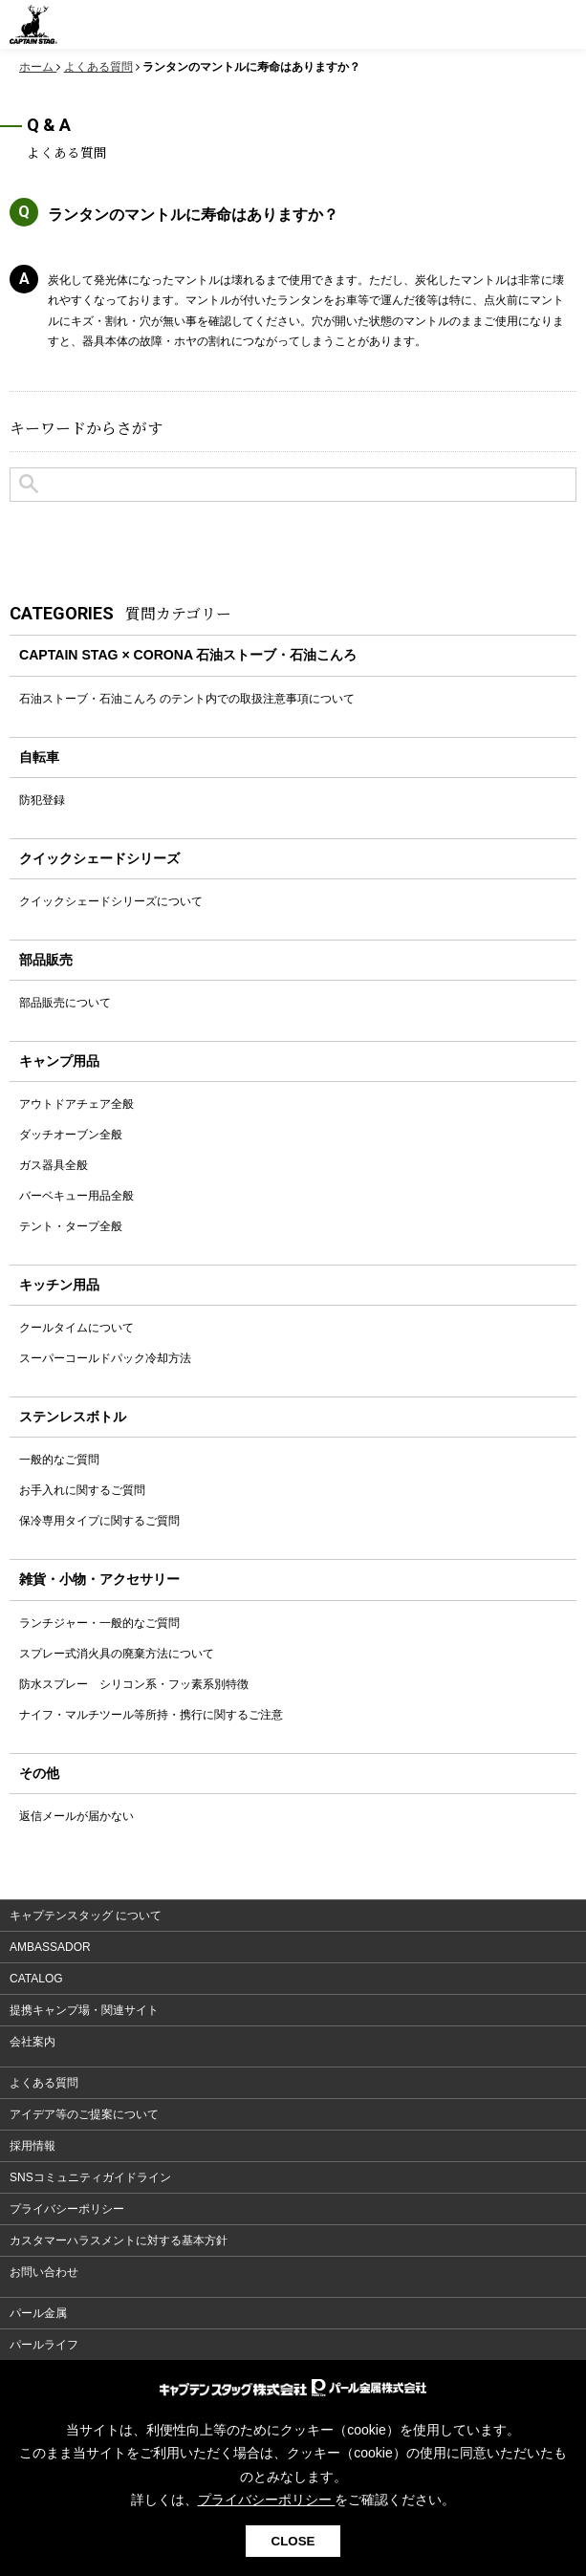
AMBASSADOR (50, 1947)
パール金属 (38, 2313)
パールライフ (44, 2344)
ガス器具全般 (53, 1165)
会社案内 (32, 2041)
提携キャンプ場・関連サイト (84, 2010)
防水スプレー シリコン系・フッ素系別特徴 (134, 1684)
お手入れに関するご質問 (82, 1490)
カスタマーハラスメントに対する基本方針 (119, 2240)
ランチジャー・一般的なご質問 (99, 1623)
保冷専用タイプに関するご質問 (99, 1520)
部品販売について (65, 1002)
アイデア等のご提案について (84, 2114)
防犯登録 (42, 800)
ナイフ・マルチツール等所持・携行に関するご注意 (151, 1714)
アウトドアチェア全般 (76, 1104)
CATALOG (36, 1978)
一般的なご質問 (59, 1459)
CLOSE (293, 2541)
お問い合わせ (44, 2272)
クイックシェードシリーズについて (111, 901)
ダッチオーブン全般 (70, 1134)
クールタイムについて (76, 1327)
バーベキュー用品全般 (76, 1195)
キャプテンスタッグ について (86, 1915)
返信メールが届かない (76, 1816)
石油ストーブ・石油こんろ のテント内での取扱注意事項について (187, 698)
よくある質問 (44, 2082)
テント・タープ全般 (70, 1226)
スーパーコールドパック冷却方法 (105, 1358)
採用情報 (32, 2146)
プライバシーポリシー (67, 2209)
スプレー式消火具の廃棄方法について (116, 1653)
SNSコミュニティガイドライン (90, 2177)
